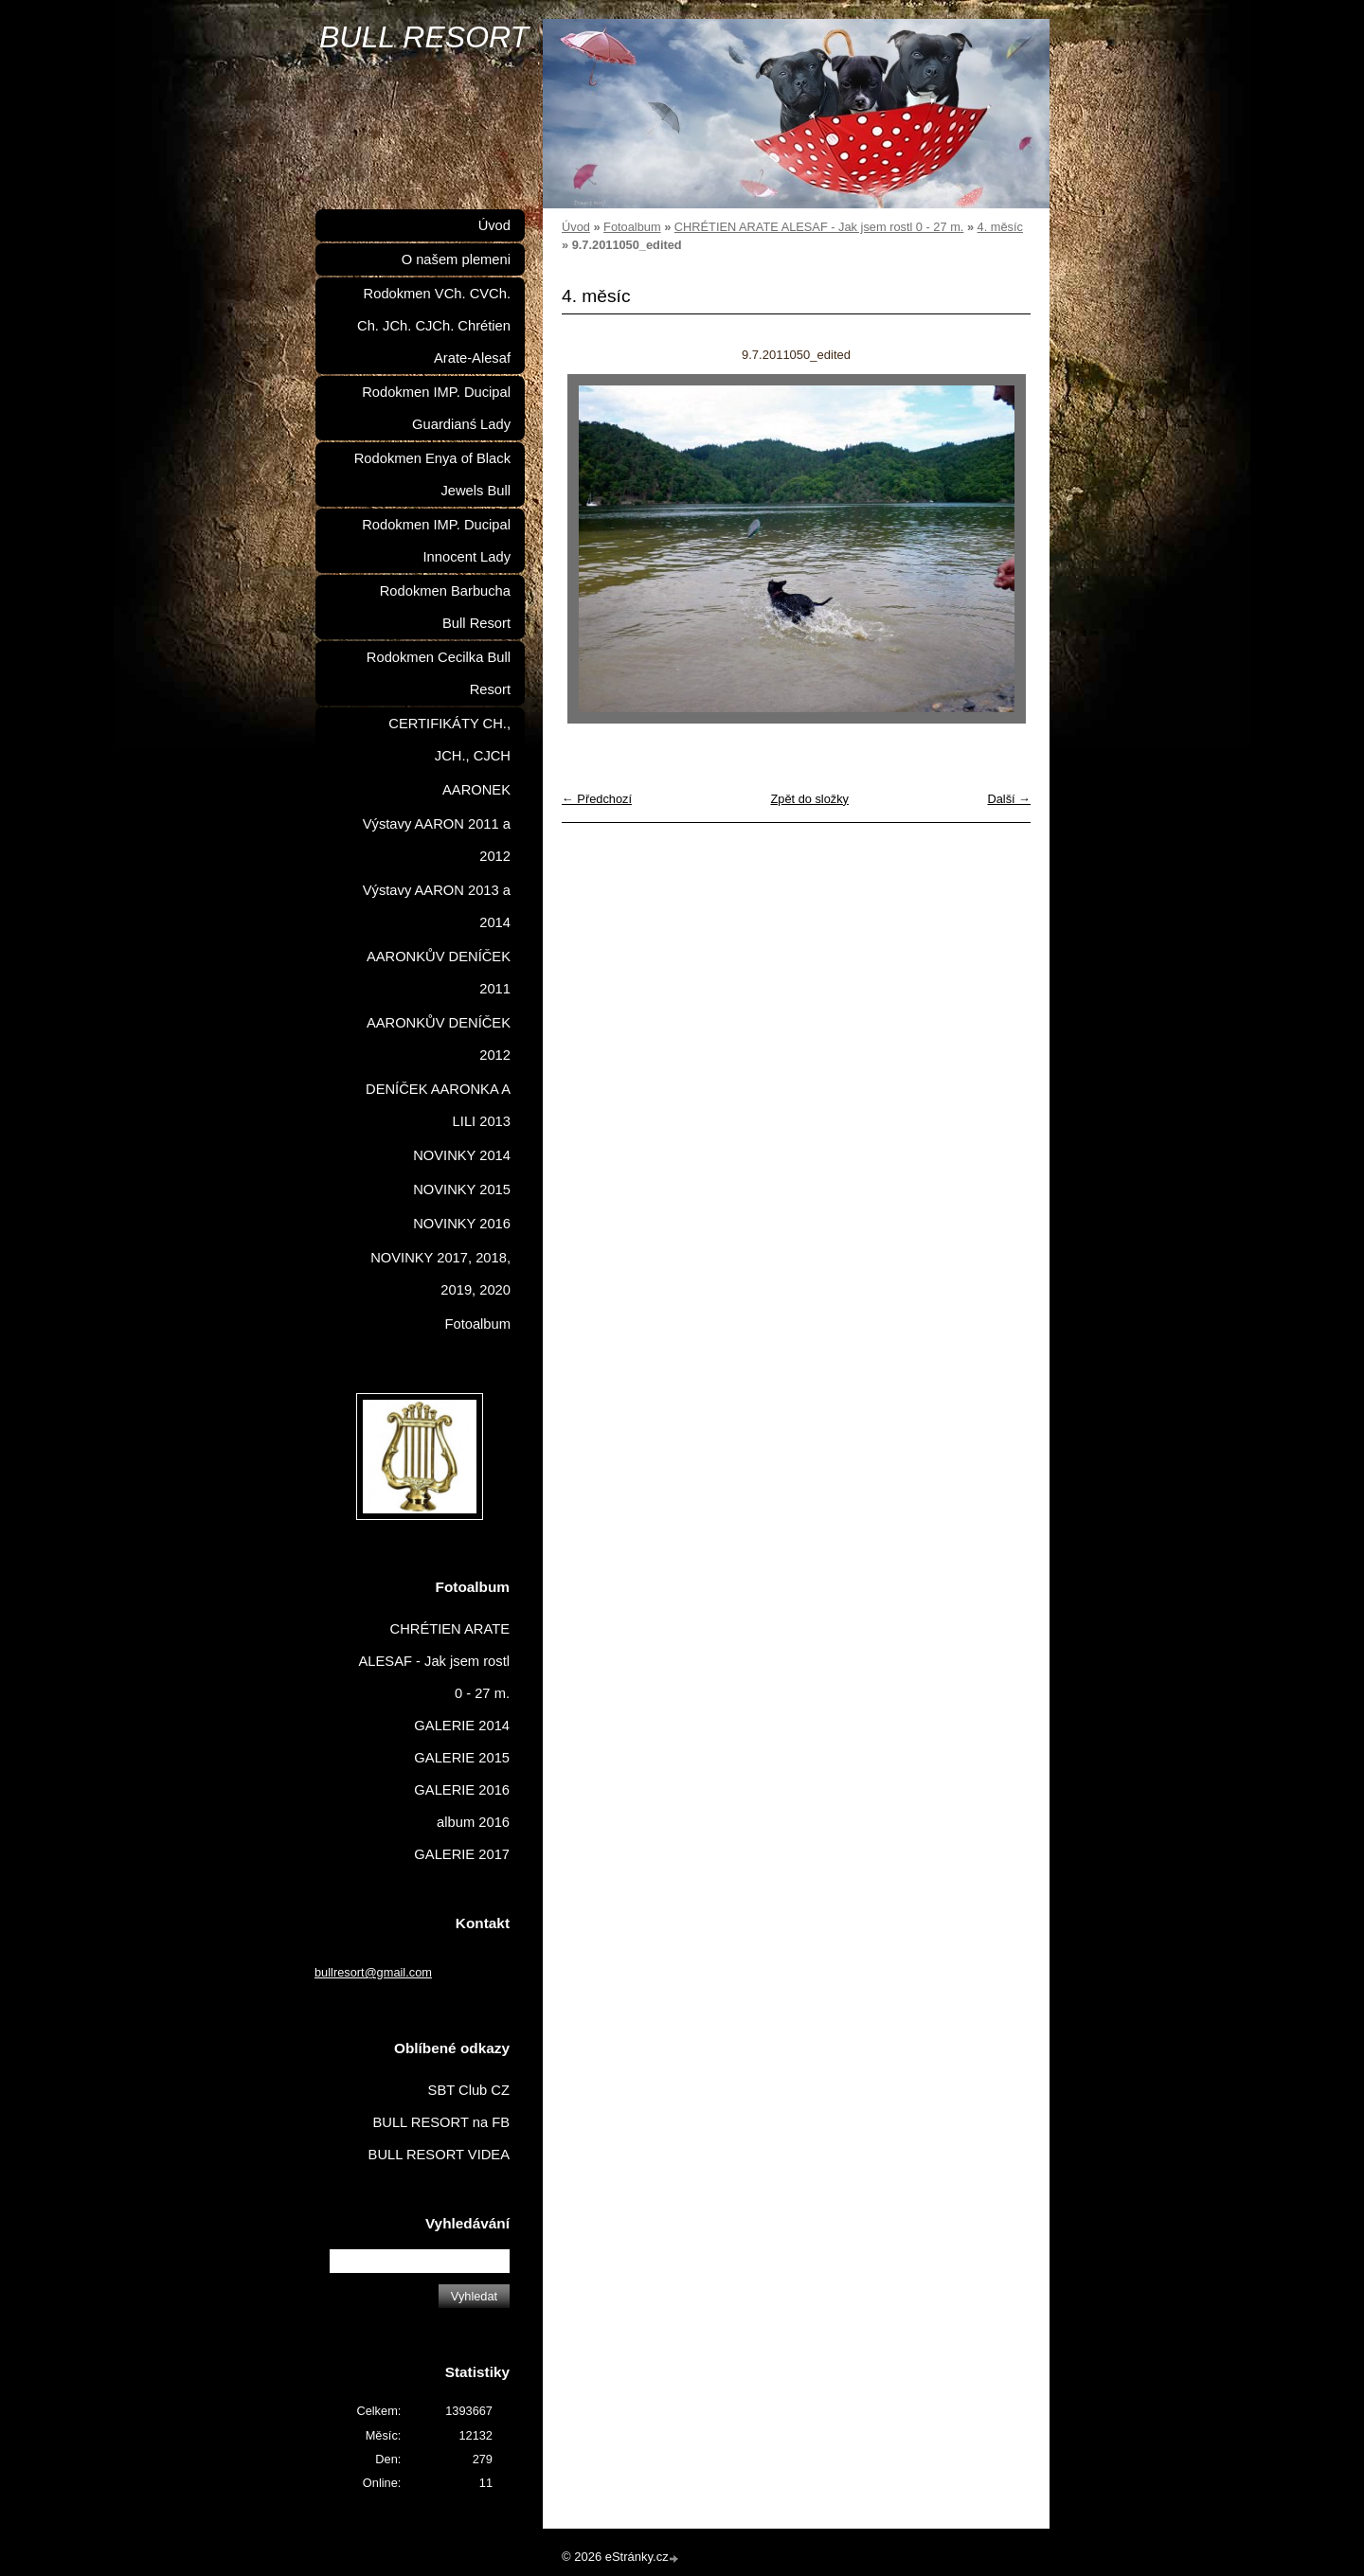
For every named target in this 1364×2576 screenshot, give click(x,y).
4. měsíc (1000, 227)
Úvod (576, 227)
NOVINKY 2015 (462, 1189)
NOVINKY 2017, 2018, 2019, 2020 (440, 1273)
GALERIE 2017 (462, 1854)
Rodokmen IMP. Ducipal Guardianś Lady (436, 408)
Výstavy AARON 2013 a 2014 (437, 906)
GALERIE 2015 (462, 1757)
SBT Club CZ (469, 2090)
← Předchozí (597, 799)
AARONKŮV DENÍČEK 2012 (439, 1039)
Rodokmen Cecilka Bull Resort (439, 673)
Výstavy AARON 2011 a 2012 (437, 840)
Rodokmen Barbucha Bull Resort (445, 607)
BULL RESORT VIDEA (439, 2154)
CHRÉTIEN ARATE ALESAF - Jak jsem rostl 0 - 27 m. (819, 227)
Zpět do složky (809, 799)
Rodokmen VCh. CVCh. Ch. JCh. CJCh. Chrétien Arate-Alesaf (434, 326)
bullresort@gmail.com (373, 1972)
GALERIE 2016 (462, 1790)
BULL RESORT (424, 37)
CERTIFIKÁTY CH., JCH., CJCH (449, 739)
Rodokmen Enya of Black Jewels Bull (432, 474)
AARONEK (476, 789)
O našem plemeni (456, 259)
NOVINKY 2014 (462, 1155)
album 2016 (473, 1822)
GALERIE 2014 (462, 1725)
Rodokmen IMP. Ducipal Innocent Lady (436, 540)
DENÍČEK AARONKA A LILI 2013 (438, 1105)
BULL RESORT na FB (441, 2122)
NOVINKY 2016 (462, 1223)
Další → (1009, 799)
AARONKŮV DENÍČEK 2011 (439, 972)
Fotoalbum (631, 227)
